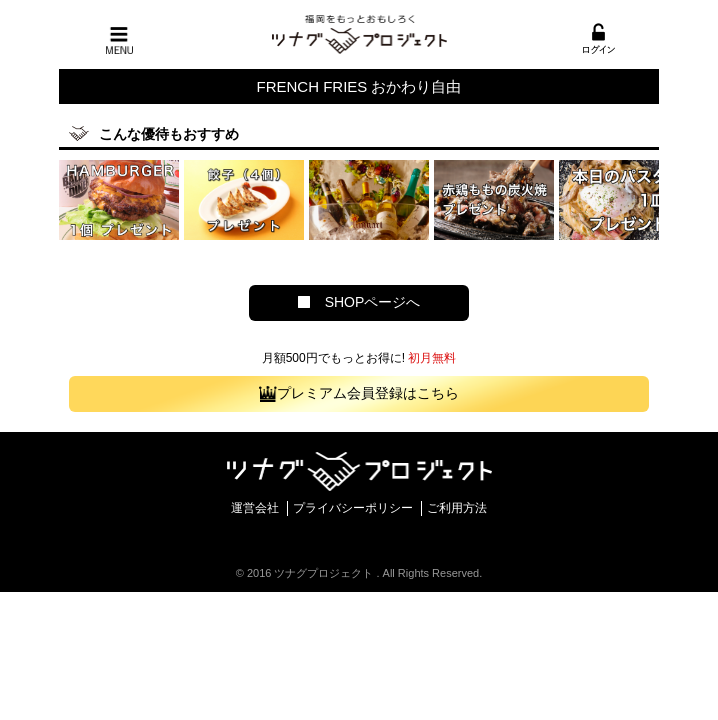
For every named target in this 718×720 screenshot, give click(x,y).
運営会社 (255, 508)
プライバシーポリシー (353, 508)
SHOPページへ (359, 302)
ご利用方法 (457, 508)
